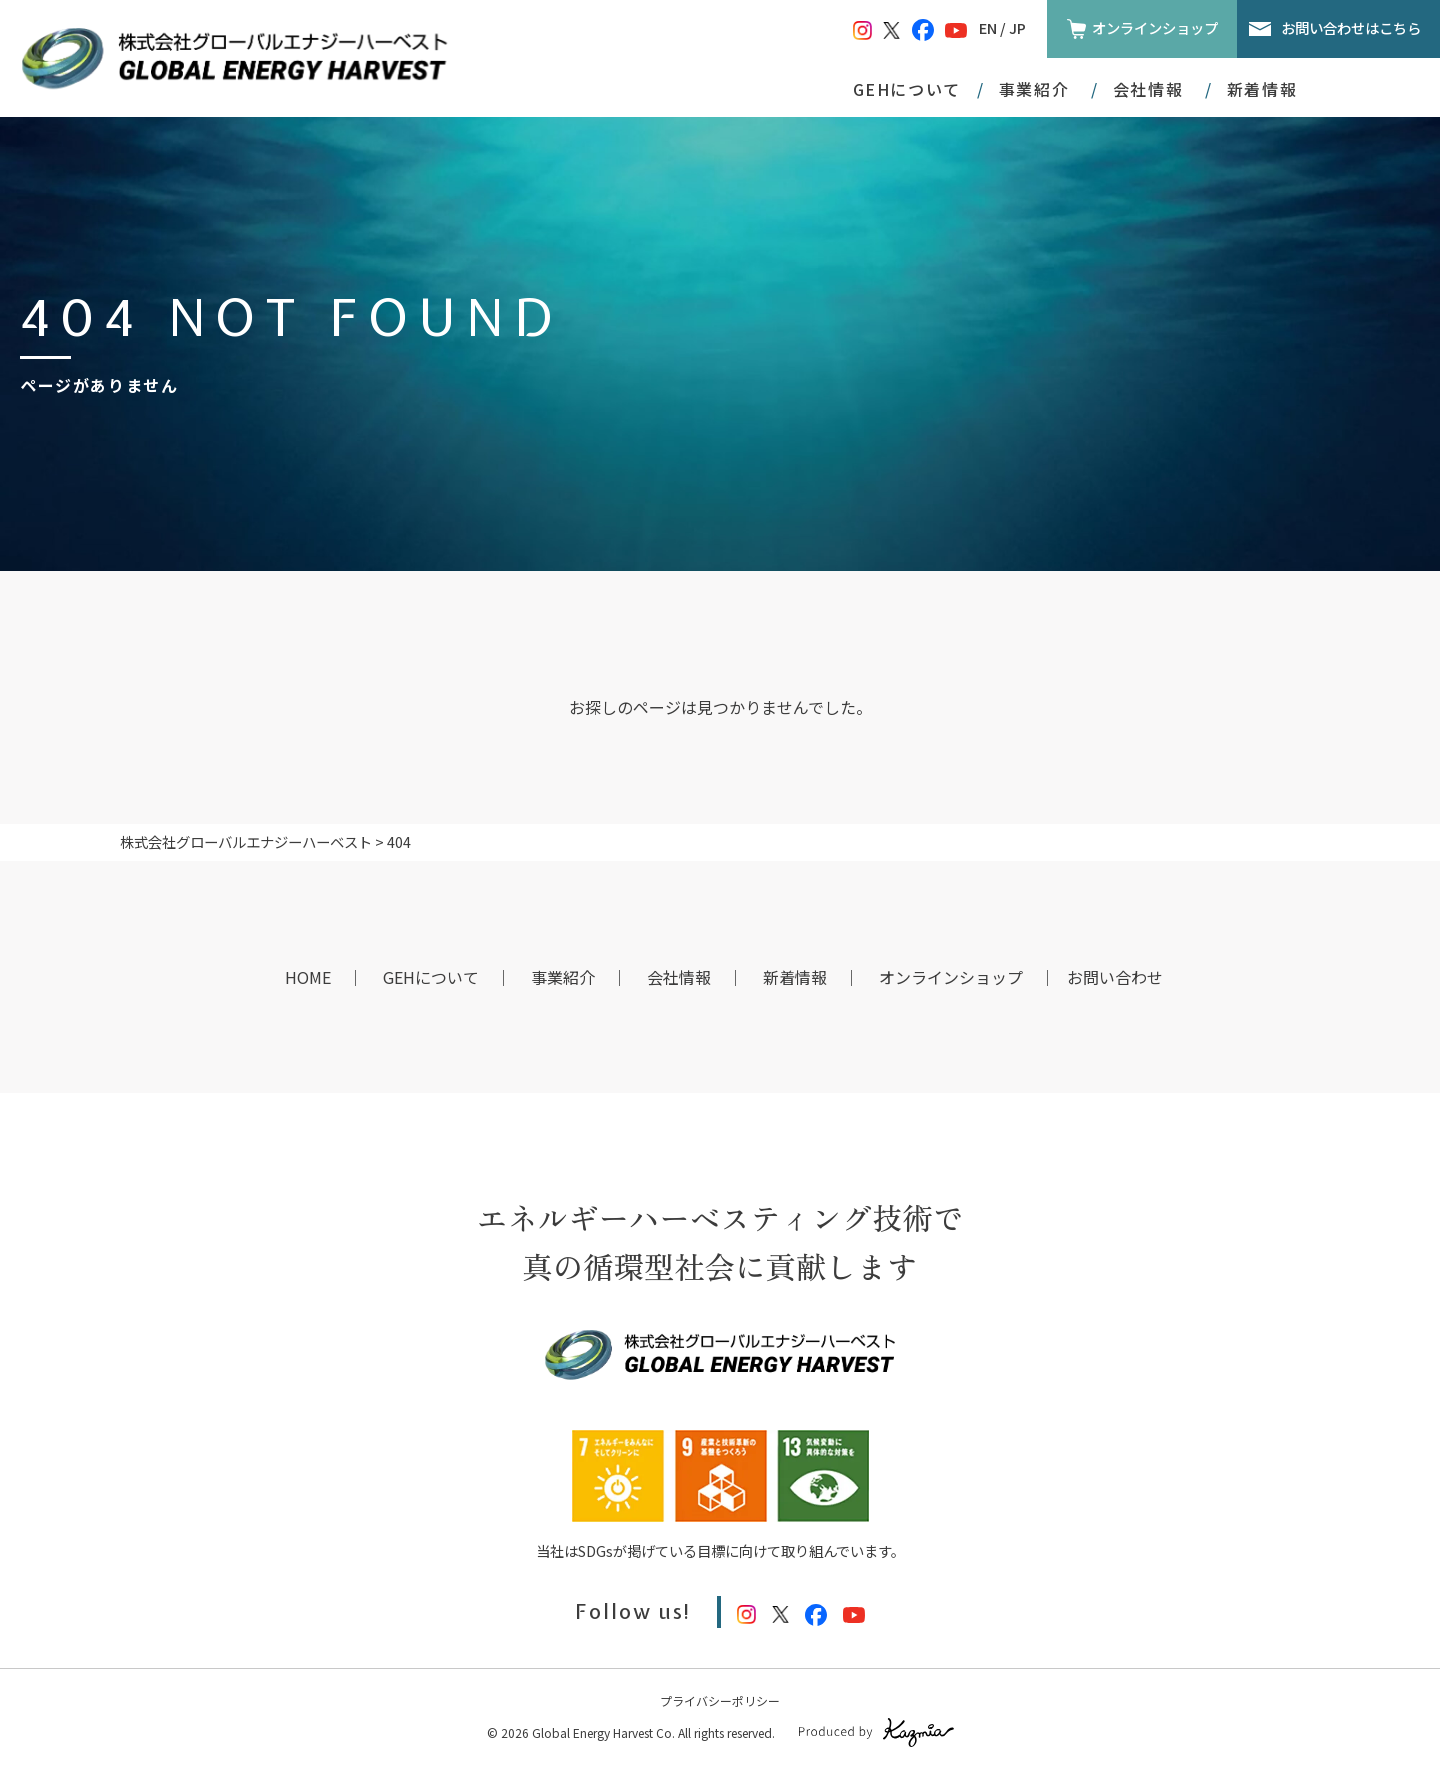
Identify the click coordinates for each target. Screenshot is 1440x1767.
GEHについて (907, 89)
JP (1017, 27)
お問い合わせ (1115, 977)
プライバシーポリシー (720, 1700)
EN (988, 27)
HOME (308, 977)
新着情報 (1262, 89)
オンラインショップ (1155, 27)
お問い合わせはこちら (1351, 27)
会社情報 (679, 977)
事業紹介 (563, 977)
